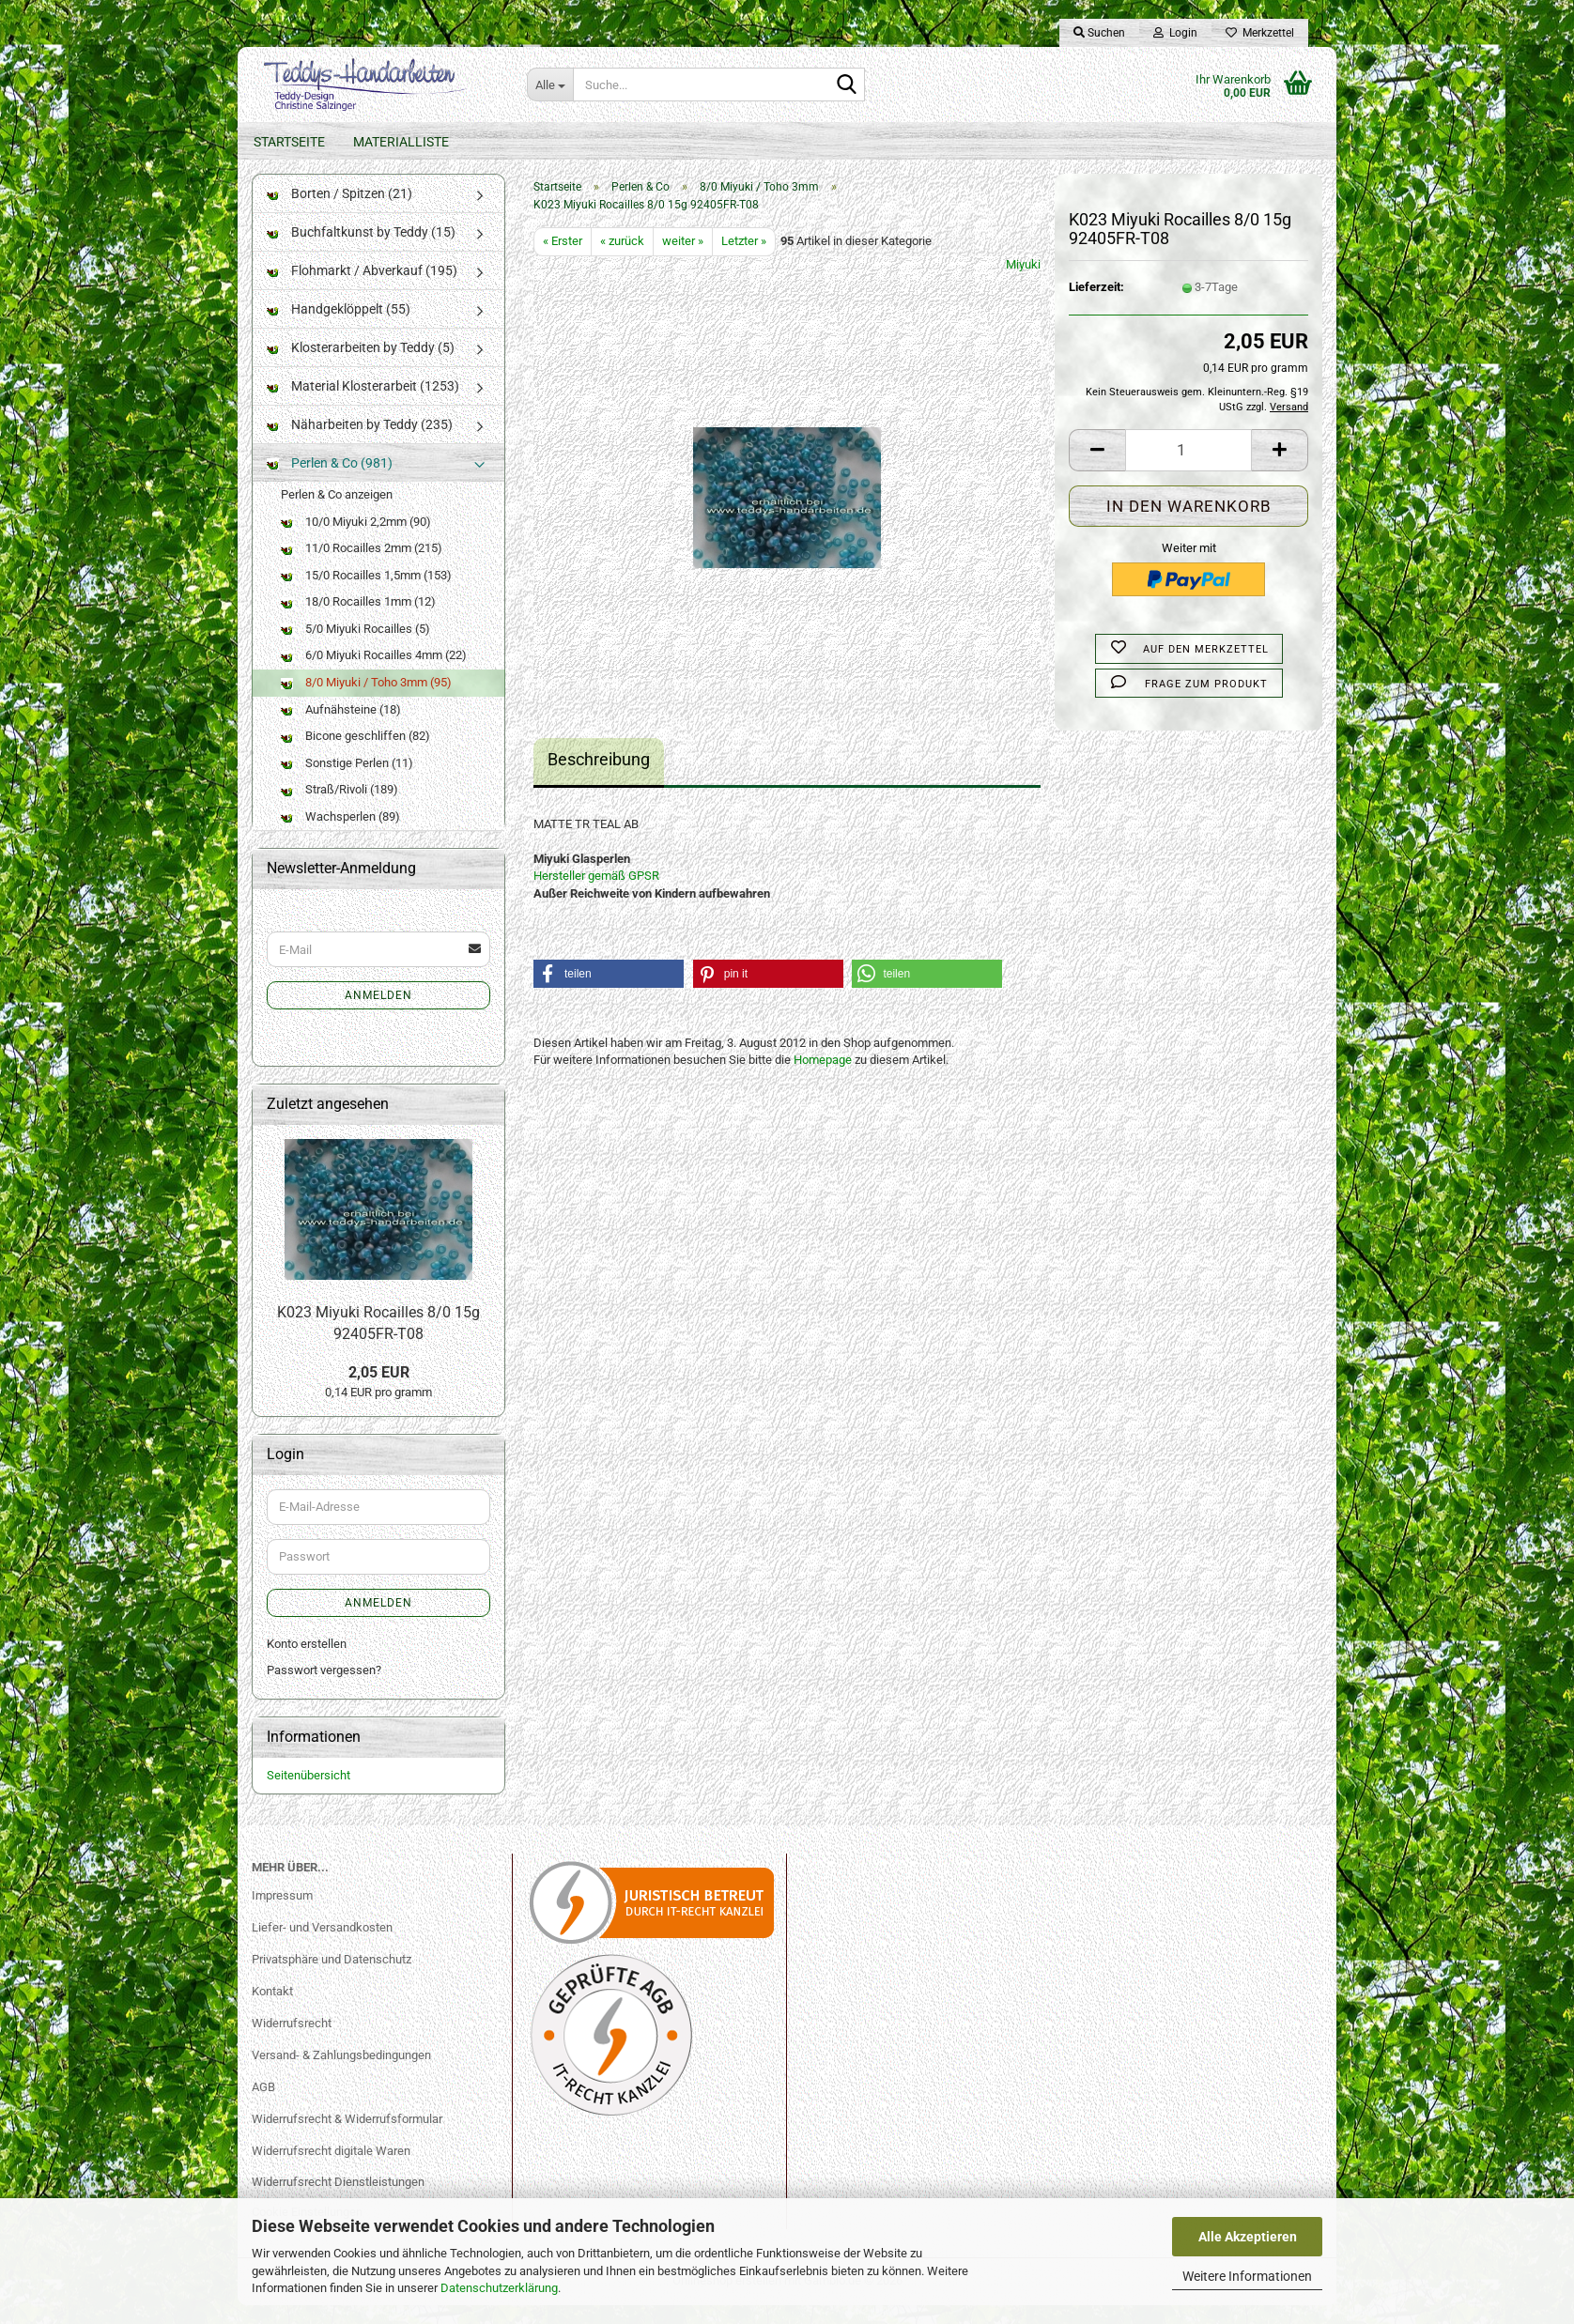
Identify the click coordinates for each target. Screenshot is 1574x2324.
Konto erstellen (307, 1662)
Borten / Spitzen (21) (339, 212)
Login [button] (1175, 32)
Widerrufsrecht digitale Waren (331, 2169)
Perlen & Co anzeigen (337, 513)
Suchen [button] (1099, 32)
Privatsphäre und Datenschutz (331, 1978)
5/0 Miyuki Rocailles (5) (355, 647)
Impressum (282, 1914)
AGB (263, 2106)
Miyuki (1023, 283)
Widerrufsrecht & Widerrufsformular (347, 2138)
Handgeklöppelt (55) (338, 327)
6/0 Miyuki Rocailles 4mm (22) (374, 674)
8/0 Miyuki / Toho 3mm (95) (366, 701)
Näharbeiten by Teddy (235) (360, 443)
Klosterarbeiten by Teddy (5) (361, 366)
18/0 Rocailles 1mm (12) (358, 620)
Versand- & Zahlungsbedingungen (341, 2074)
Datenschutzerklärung (499, 2288)
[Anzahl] (1188, 469)
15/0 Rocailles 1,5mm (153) (366, 594)
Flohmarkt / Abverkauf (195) (362, 289)
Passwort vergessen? (324, 1689)
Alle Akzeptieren (1247, 2236)
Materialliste (401, 141)
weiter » (682, 260)
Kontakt (272, 2010)
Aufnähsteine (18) (341, 728)
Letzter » (743, 260)
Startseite (289, 141)
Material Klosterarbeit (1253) (363, 404)
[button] (1097, 469)
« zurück (622, 260)
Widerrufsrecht (292, 2042)
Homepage (823, 1078)
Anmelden (378, 1014)
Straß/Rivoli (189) (339, 808)
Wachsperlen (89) (340, 835)
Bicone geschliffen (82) (355, 754)
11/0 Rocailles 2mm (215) (361, 567)
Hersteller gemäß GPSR (596, 894)
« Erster (562, 260)
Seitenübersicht (308, 1794)
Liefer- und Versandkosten (322, 1946)
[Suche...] (550, 84)
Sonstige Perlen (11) (347, 782)
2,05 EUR (378, 1391)
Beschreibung (599, 778)
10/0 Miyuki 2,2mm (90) (356, 540)
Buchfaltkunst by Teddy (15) (361, 250)
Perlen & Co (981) (330, 481)
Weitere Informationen (1247, 2276)
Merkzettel (1260, 32)
